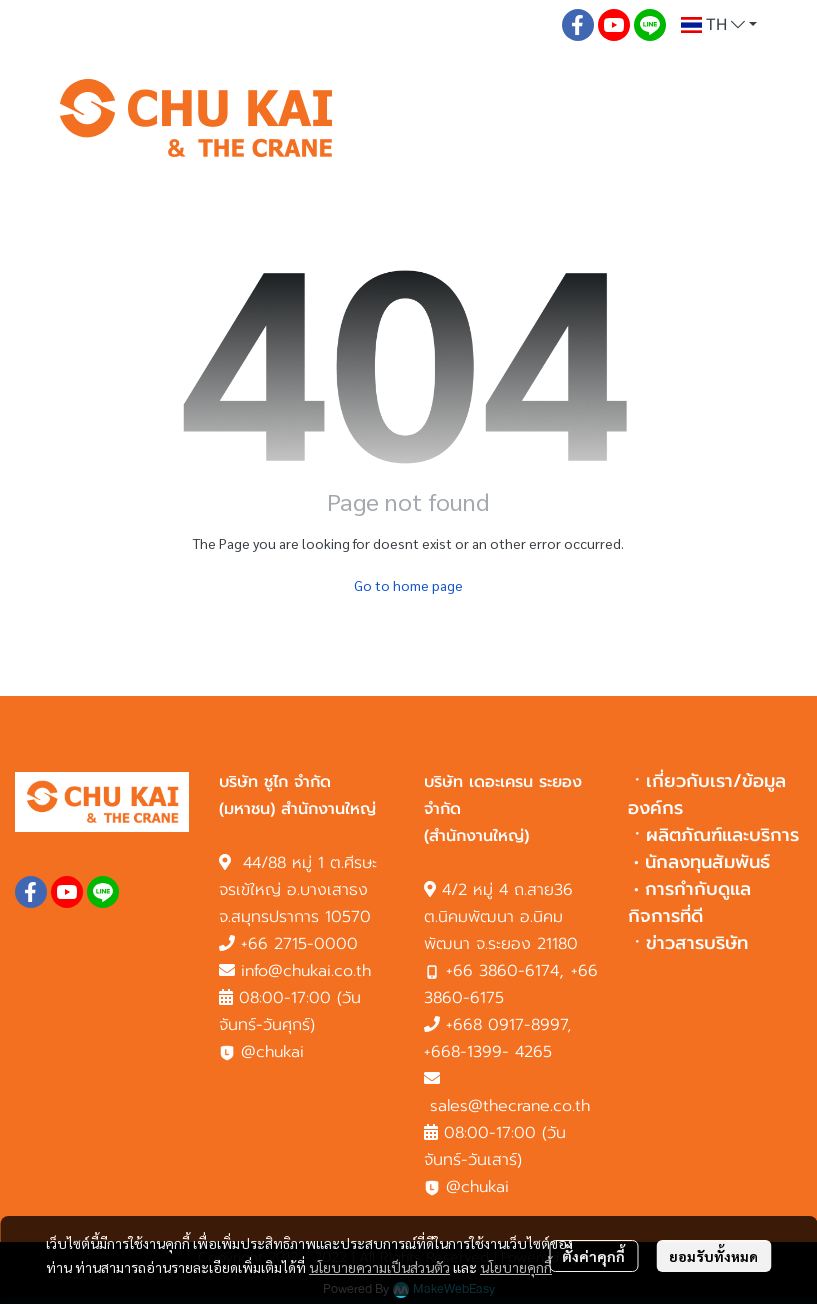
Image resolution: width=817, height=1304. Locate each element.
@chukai (261, 1052)
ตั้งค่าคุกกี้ (593, 1256)
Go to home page (408, 585)
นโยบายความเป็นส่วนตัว (379, 1267)
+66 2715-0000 (299, 944)
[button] (719, 25)
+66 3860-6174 (502, 971)
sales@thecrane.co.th (510, 1106)
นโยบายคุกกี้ (516, 1267)
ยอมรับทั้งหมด (713, 1256)
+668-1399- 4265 (488, 1052)
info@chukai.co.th (306, 971)
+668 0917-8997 (506, 1025)
